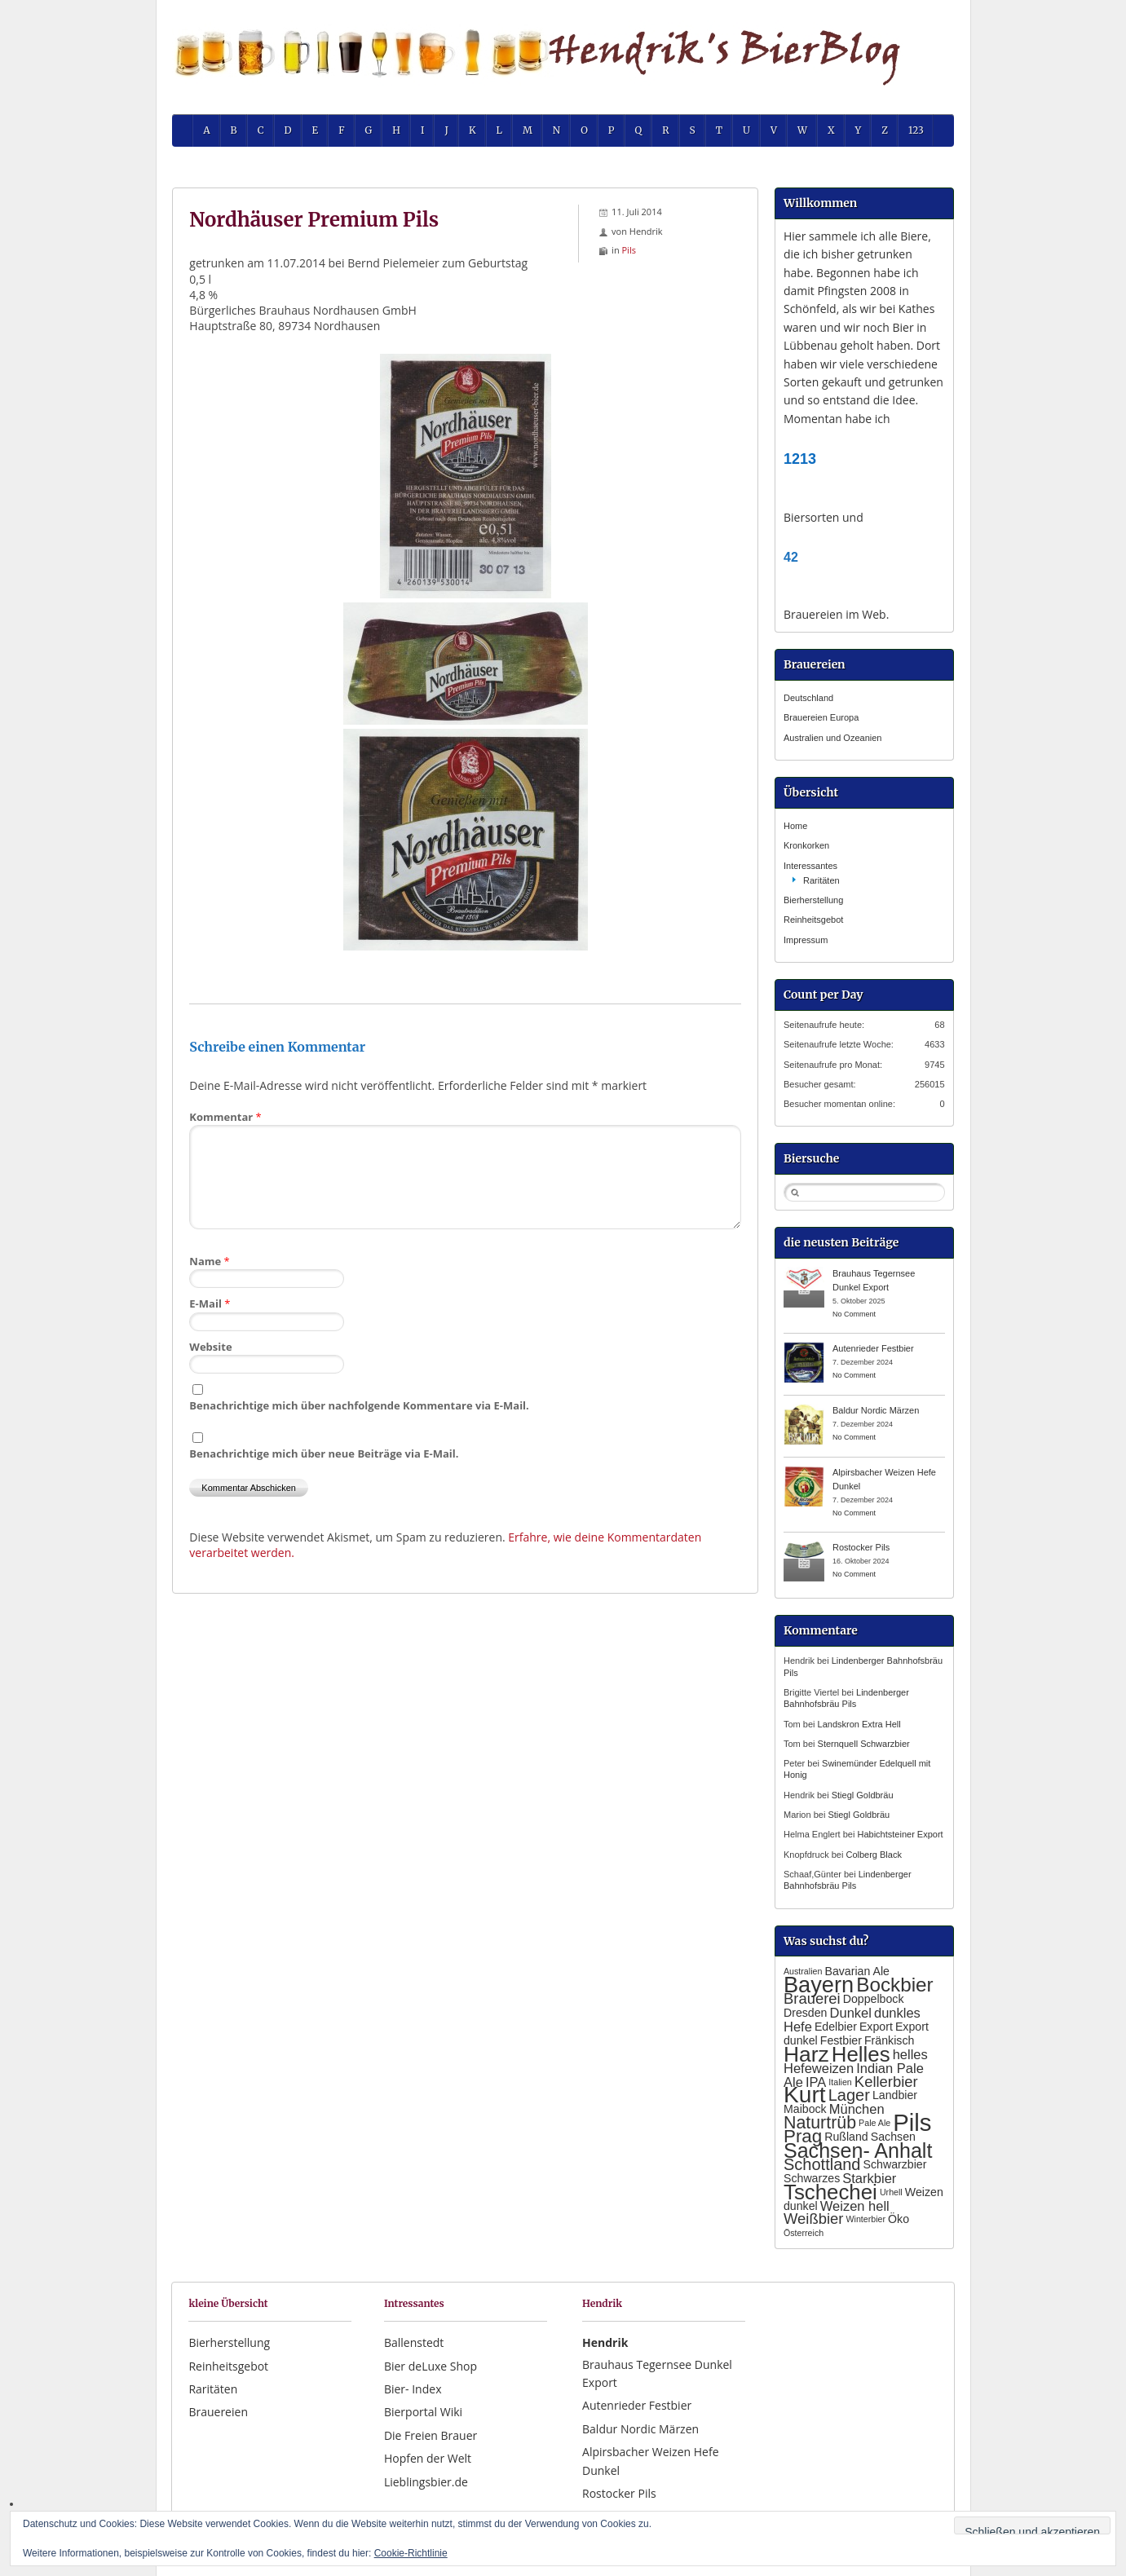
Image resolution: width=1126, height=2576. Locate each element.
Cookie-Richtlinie (411, 2553)
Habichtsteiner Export (900, 1834)
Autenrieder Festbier (873, 1348)
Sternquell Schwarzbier (864, 1744)
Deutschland (808, 698)
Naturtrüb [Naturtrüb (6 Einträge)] (820, 2123)
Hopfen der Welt (427, 2458)
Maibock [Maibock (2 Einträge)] (805, 2108)
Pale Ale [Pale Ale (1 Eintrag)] (874, 2123)
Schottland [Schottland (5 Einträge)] (822, 2164)
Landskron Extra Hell (859, 1724)
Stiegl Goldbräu (863, 1795)
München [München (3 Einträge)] (857, 2109)
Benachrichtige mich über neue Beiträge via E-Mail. (323, 1453)
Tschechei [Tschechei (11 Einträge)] (830, 2192)
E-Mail (209, 1303)
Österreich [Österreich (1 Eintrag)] (804, 2233)
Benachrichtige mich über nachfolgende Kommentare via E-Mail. (358, 1405)
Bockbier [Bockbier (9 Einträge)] (894, 1985)
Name (209, 1261)
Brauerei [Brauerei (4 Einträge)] (812, 1998)
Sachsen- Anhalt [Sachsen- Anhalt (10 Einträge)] (858, 2150)
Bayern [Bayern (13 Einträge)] (819, 1984)
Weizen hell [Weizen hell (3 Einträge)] (855, 2206)
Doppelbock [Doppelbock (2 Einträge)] (873, 1998)
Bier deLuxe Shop (430, 2366)
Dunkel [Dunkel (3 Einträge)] (851, 2012)
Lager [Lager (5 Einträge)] (849, 2095)
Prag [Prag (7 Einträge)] (803, 2136)
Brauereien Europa (821, 717)
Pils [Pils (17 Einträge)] (912, 2122)
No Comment (854, 1314)
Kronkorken (806, 845)
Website (210, 1346)
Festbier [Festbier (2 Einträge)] (841, 2040)
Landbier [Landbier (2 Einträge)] (894, 2095)
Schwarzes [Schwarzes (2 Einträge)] (812, 2178)
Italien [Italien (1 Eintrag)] (839, 2082)
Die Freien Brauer (430, 2435)
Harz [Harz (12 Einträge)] (806, 2054)
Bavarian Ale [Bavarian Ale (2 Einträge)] (856, 1971)
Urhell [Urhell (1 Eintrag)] (891, 2192)
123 (916, 130)
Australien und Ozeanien (832, 738)
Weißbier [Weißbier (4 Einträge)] (813, 2218)
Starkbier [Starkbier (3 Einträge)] (869, 2178)
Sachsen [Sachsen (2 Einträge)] (893, 2136)
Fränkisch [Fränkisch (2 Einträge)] (889, 2040)
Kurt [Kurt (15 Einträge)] (805, 2094)
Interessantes (810, 866)
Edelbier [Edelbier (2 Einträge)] (836, 2026)
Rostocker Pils (861, 1547)
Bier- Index (413, 2389)
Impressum (806, 940)
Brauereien (218, 2411)
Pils (629, 250)
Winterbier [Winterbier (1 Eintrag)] (865, 2219)
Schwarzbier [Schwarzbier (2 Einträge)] (895, 2164)
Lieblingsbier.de (426, 2482)
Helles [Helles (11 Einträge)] (861, 2054)
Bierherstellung (813, 900)
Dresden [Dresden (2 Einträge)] (806, 2012)
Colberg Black (873, 1854)
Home (795, 826)
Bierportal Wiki (423, 2411)
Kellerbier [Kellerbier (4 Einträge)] (886, 2081)
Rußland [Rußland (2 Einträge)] (846, 2136)
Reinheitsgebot (813, 919)
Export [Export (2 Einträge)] (876, 2026)
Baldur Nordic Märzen (875, 1410)
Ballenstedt (414, 2342)
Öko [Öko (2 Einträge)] (898, 2218)
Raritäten (821, 880)
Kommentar (225, 1116)
